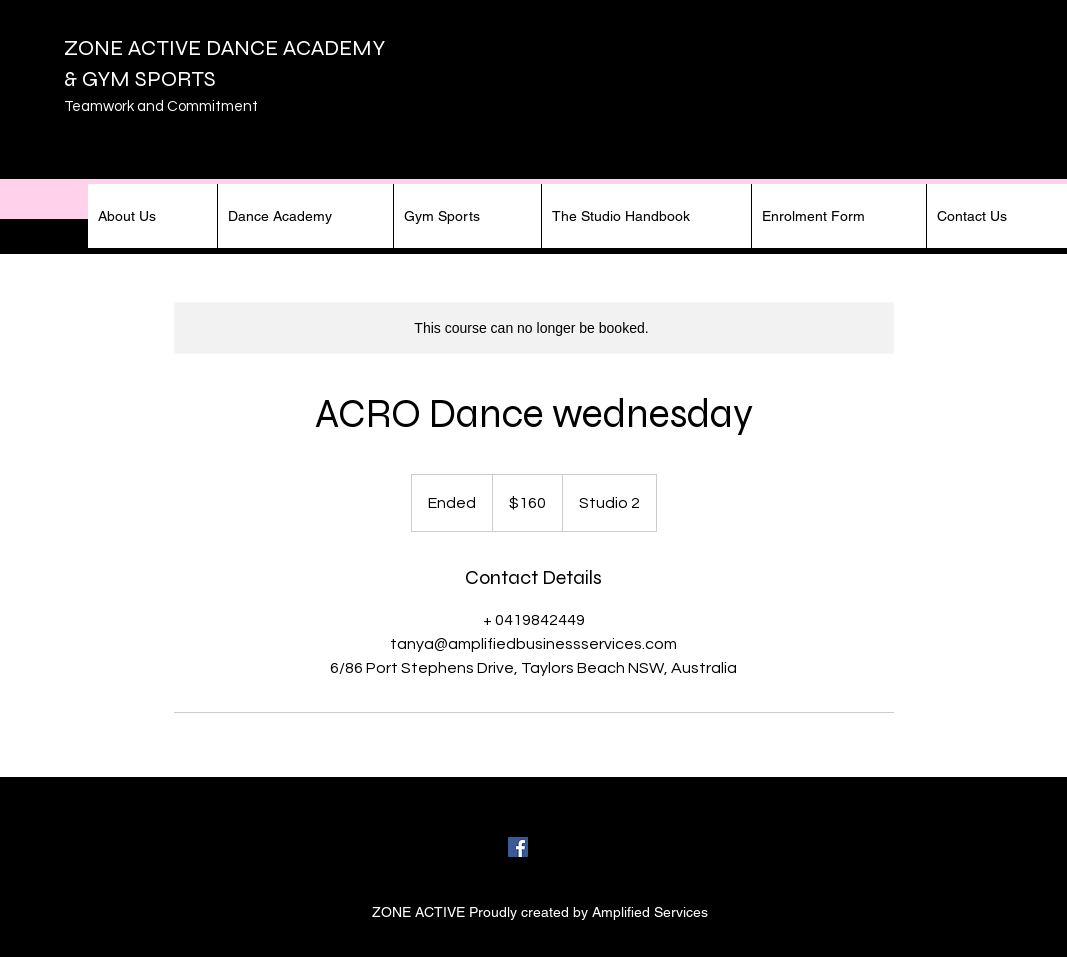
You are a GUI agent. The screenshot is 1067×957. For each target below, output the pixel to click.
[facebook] (518, 847)
